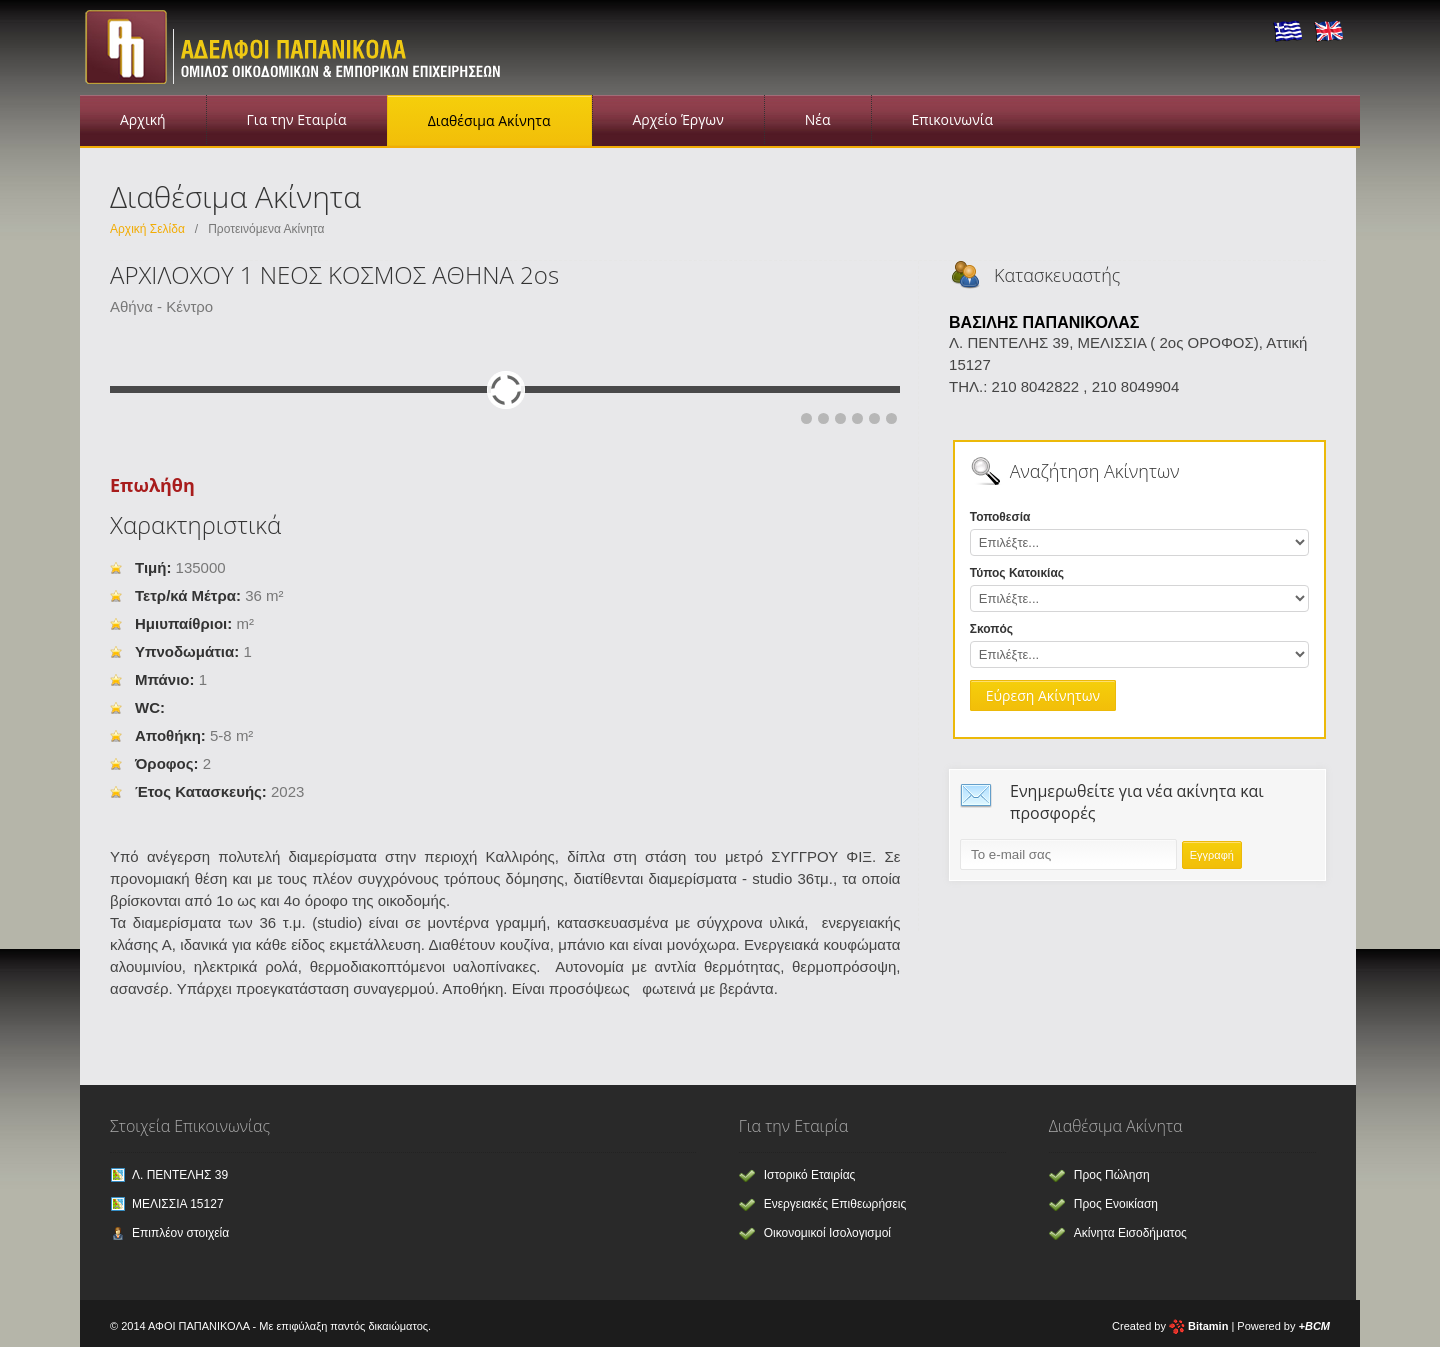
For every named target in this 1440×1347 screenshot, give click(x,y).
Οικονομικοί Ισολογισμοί (827, 1233)
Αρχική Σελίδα (147, 229)
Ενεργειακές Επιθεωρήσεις (835, 1204)
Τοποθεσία (1000, 517)
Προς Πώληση (1112, 1175)
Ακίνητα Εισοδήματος (1130, 1233)
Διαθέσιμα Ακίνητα (489, 120)
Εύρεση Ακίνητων (1043, 695)
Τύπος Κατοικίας (1017, 573)
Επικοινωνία (952, 119)
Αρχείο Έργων (678, 119)
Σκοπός (991, 629)
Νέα (818, 119)
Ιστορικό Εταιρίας (810, 1175)
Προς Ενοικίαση (1116, 1204)
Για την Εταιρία (297, 119)
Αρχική (143, 119)
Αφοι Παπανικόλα (300, 45)
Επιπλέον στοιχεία (180, 1233)
